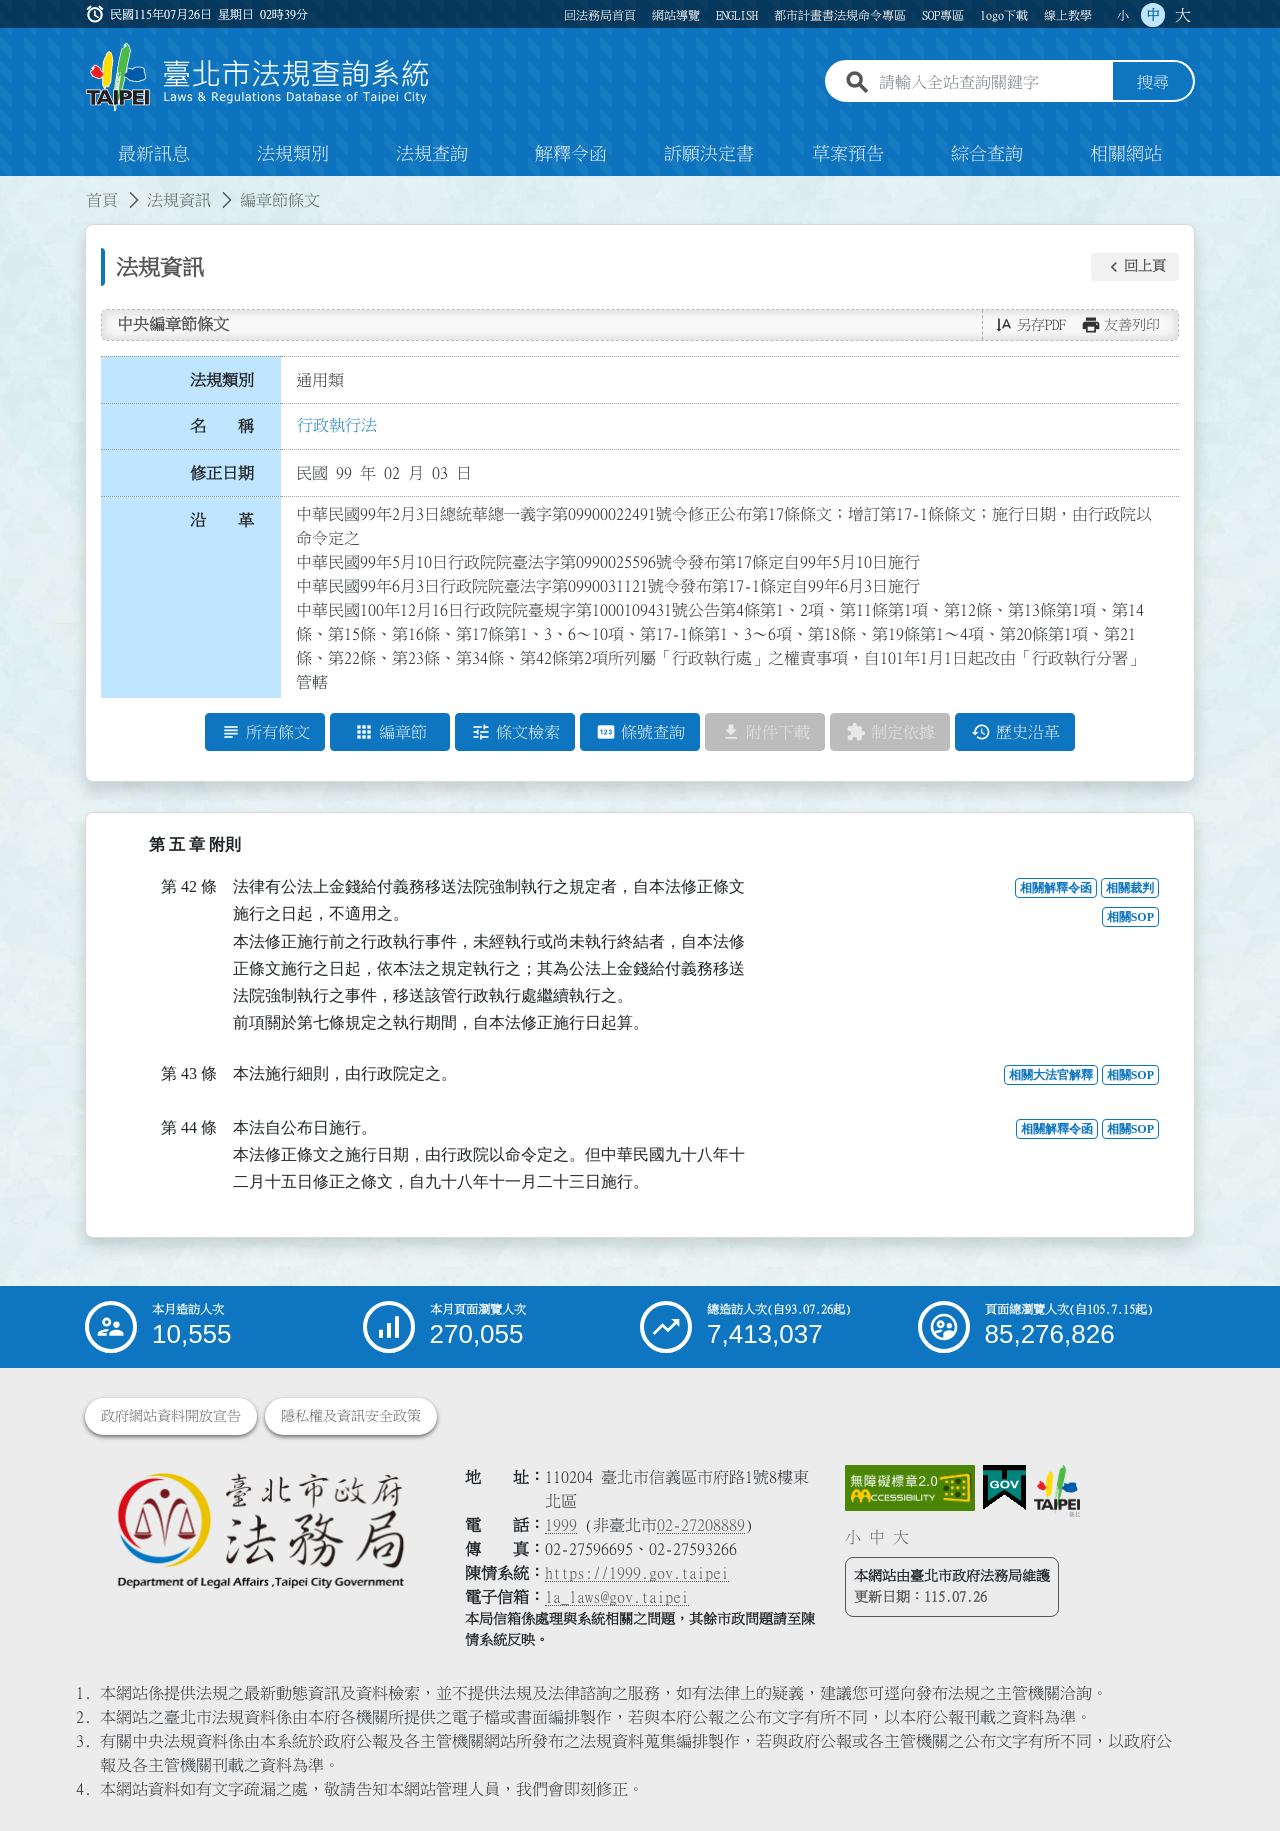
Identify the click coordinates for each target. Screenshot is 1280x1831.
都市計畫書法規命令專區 (840, 15)
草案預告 (848, 154)
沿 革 (222, 520)
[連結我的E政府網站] (1004, 1488)
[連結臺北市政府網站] (1057, 1491)
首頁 (102, 200)
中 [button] (1153, 15)
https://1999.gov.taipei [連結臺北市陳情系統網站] (637, 1573)
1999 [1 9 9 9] (561, 1525)
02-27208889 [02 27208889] (701, 1525)
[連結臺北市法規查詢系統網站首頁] (258, 77)
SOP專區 (943, 15)
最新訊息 (154, 154)
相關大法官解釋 (1051, 1076)
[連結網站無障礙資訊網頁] (910, 1488)
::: (12, 188)
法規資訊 (179, 200)
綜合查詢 (987, 154)
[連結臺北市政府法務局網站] (260, 1529)
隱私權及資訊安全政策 (351, 1416)
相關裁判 (1130, 889)
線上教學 (1068, 15)
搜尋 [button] (1153, 83)
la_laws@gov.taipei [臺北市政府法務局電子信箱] (617, 1597)
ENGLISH (737, 15)
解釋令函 (571, 154)
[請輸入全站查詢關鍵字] (992, 83)
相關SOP (1130, 918)
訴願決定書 (709, 154)
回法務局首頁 (600, 15)
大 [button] (1183, 15)
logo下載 (1004, 15)
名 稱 (222, 427)
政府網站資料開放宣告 (171, 1416)
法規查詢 (432, 154)
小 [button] (1123, 15)
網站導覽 (676, 15)
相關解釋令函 (1056, 889)
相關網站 (1126, 154)
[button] (1135, 267)
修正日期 (222, 473)
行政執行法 (337, 425)
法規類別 (293, 154)
